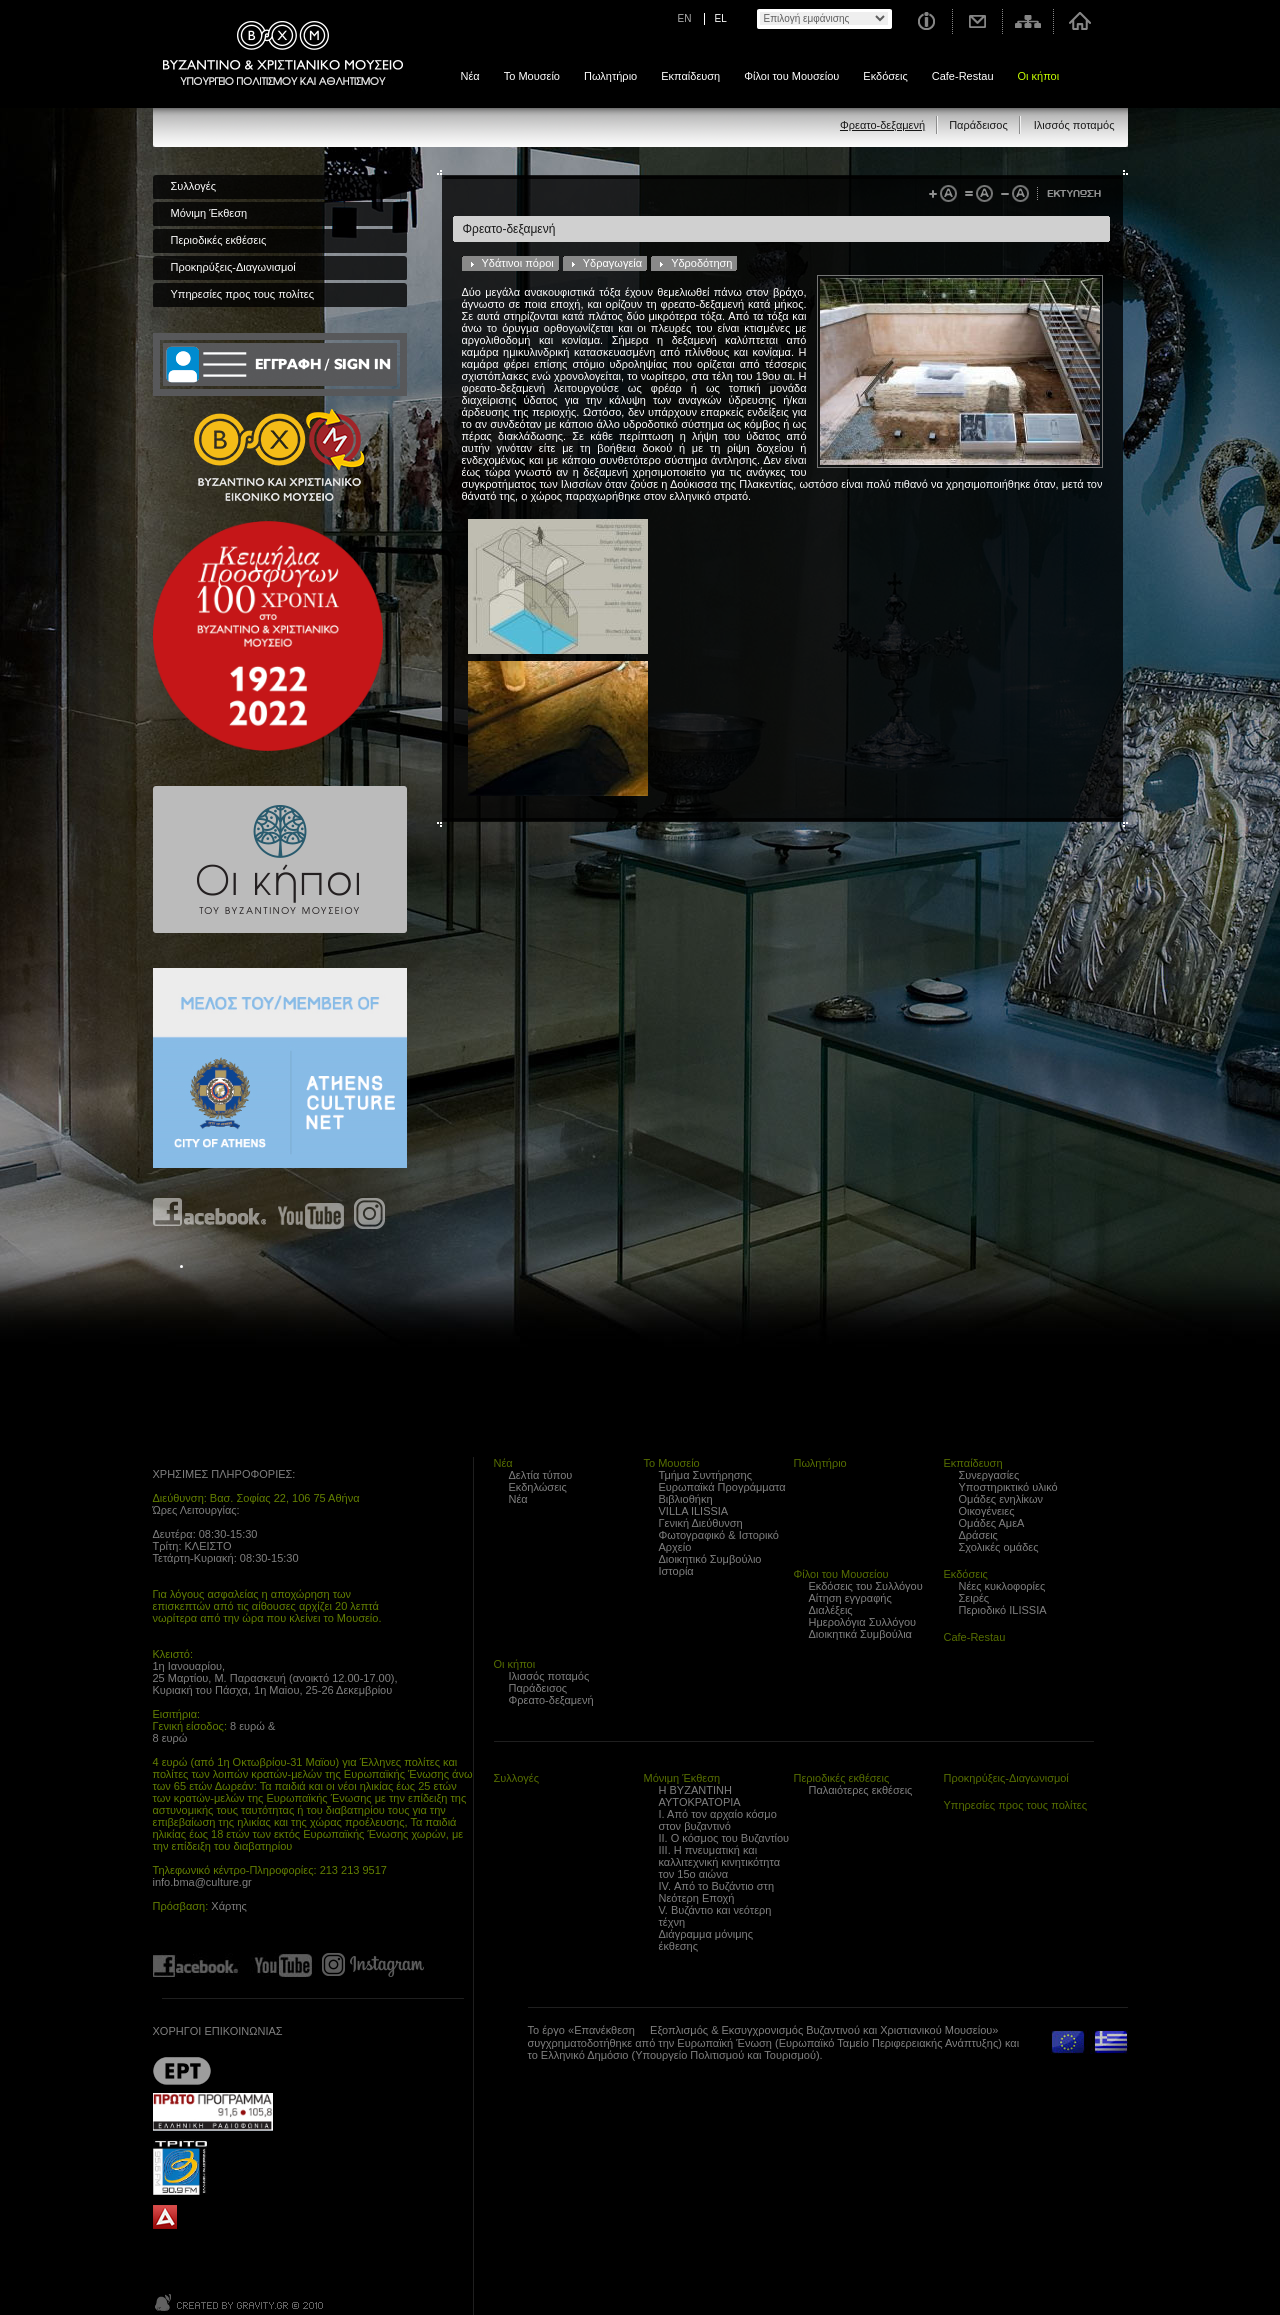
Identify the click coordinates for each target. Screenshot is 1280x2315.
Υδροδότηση (701, 263)
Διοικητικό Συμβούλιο (710, 1559)
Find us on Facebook (210, 1213)
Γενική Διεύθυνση (701, 1523)
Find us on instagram (369, 1213)
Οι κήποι (1039, 76)
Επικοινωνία (978, 21)
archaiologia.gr (165, 2217)
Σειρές (974, 1598)
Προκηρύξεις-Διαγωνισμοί (233, 267)
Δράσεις (978, 1535)
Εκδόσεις (885, 76)
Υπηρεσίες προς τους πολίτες (243, 294)
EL (721, 18)
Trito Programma (213, 2167)
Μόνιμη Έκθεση (209, 213)
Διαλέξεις (831, 1610)
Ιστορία (676, 1571)
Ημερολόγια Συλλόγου (863, 1622)
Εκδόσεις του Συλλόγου (866, 1586)
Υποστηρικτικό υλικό (1008, 1487)
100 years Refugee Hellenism (268, 636)
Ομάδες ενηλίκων (1001, 1499)
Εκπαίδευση (690, 76)
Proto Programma (213, 2112)
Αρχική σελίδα (1079, 21)
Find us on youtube (311, 1213)
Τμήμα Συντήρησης (705, 1475)
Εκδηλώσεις (538, 1487)
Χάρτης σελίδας (1028, 21)
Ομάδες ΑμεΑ (992, 1523)
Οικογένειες (987, 1511)
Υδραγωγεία (612, 263)
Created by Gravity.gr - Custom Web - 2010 (240, 2302)
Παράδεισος (978, 125)
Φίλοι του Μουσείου (791, 76)
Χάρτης (229, 1906)
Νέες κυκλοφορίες (1002, 1586)
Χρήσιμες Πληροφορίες (925, 21)
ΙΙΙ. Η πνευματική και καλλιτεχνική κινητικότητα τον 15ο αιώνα (720, 1862)
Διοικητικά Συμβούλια (860, 1634)
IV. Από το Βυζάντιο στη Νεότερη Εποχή (717, 1892)
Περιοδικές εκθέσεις (219, 240)
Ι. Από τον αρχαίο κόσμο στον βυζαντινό (718, 1820)
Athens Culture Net (280, 1068)
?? (182, 2070)
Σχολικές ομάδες (999, 1547)
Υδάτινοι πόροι (518, 263)
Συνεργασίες (989, 1475)
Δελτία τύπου (541, 1475)
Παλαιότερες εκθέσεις (861, 1790)
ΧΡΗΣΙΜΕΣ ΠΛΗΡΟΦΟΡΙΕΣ (223, 1474)
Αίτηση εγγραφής (850, 1598)
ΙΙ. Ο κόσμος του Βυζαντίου (724, 1838)
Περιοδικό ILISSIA (1003, 1610)
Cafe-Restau (963, 76)
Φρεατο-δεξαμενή (882, 125)
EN (685, 18)
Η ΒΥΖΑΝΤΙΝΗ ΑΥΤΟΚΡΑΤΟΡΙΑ (700, 1796)
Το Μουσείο (532, 76)
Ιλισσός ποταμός (1074, 125)
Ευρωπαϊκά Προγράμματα (722, 1487)
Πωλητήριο (610, 76)
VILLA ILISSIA (694, 1511)
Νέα (470, 76)
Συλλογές (193, 186)
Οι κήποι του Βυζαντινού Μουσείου (280, 859)
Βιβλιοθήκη (686, 1499)
